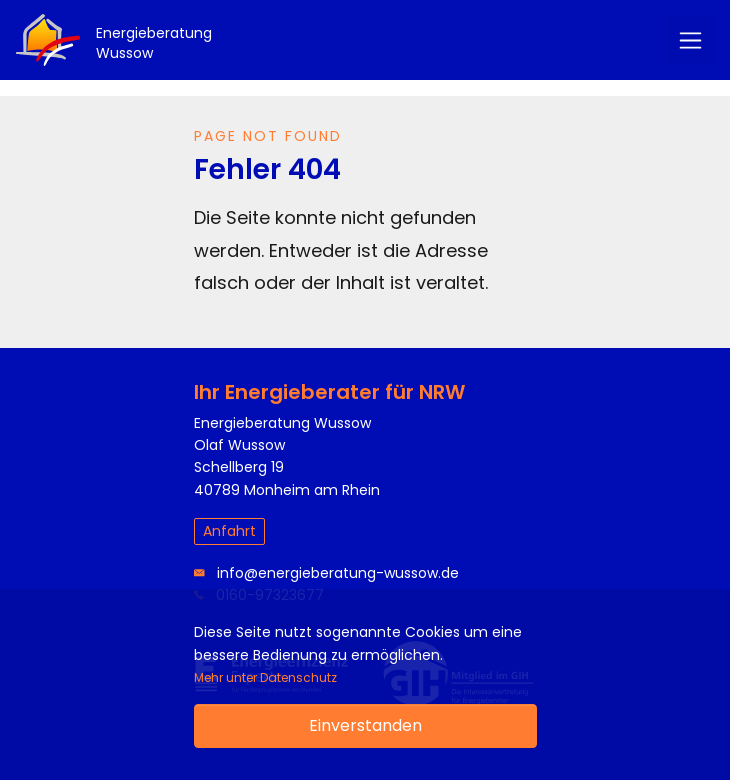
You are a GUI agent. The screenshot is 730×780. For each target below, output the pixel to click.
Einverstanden (365, 725)
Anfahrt (229, 531)
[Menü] (690, 40)
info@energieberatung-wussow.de (326, 573)
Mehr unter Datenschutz (265, 677)
